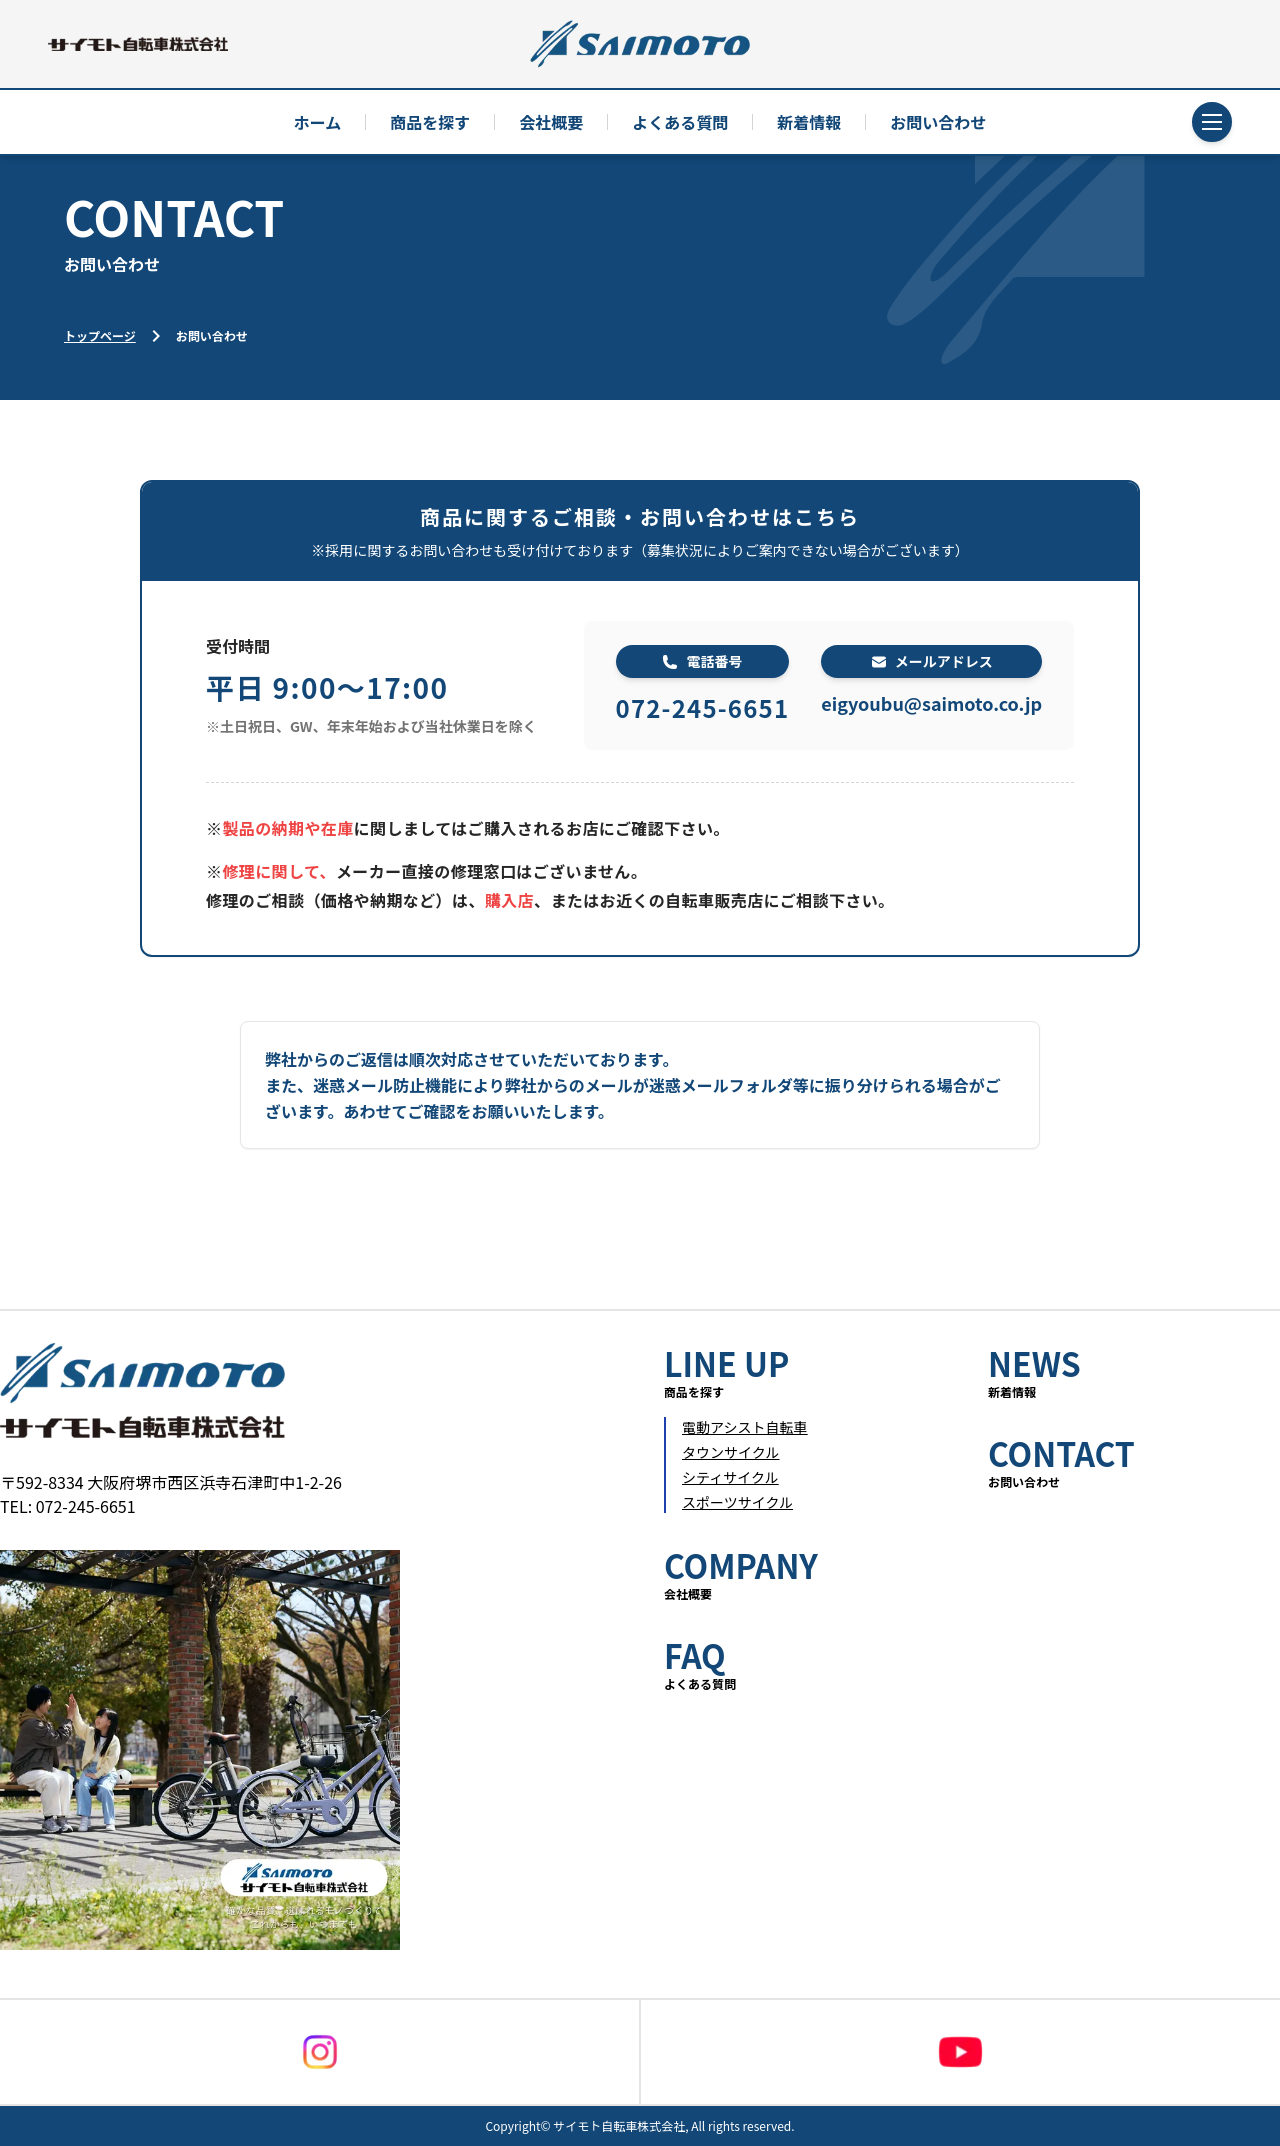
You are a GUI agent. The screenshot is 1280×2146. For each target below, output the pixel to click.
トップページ (100, 335)
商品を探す (430, 122)
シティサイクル (730, 1477)
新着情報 (809, 122)
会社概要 (551, 122)
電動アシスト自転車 (744, 1427)
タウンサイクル (730, 1452)
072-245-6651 (703, 707)
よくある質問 (680, 122)
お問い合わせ (938, 122)
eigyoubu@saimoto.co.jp (931, 703)
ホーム (318, 122)
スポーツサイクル (737, 1502)
